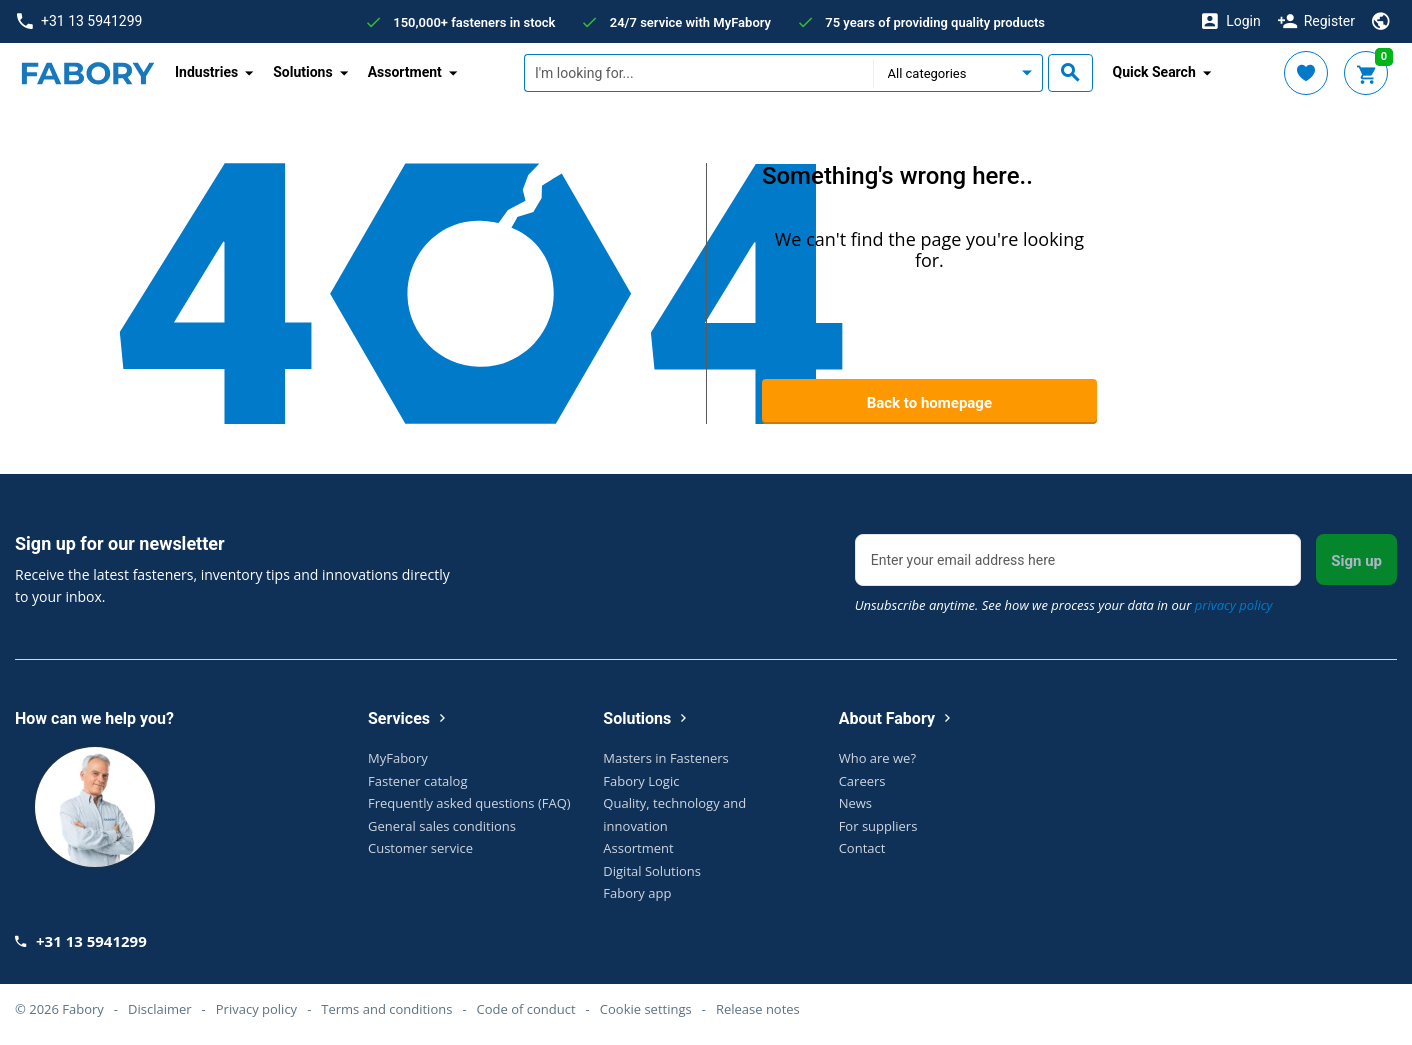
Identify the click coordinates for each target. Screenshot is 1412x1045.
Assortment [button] (405, 72)
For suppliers (878, 826)
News (855, 803)
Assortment (638, 848)
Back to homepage (929, 403)
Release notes (758, 1009)
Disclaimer (160, 1009)
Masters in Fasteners (665, 758)
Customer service (420, 848)
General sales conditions (442, 826)
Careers (862, 781)
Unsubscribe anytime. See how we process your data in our (1064, 605)
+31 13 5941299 (79, 21)
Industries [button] (206, 72)
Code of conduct (526, 1009)
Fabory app (637, 893)
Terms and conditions (386, 1009)
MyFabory (398, 758)
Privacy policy (256, 1009)
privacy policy (1234, 605)
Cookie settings (646, 1009)
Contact (862, 848)
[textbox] (698, 73)
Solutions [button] (302, 72)
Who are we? (877, 758)
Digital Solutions (652, 871)
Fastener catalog (418, 781)
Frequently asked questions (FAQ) (469, 803)
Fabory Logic (641, 781)
